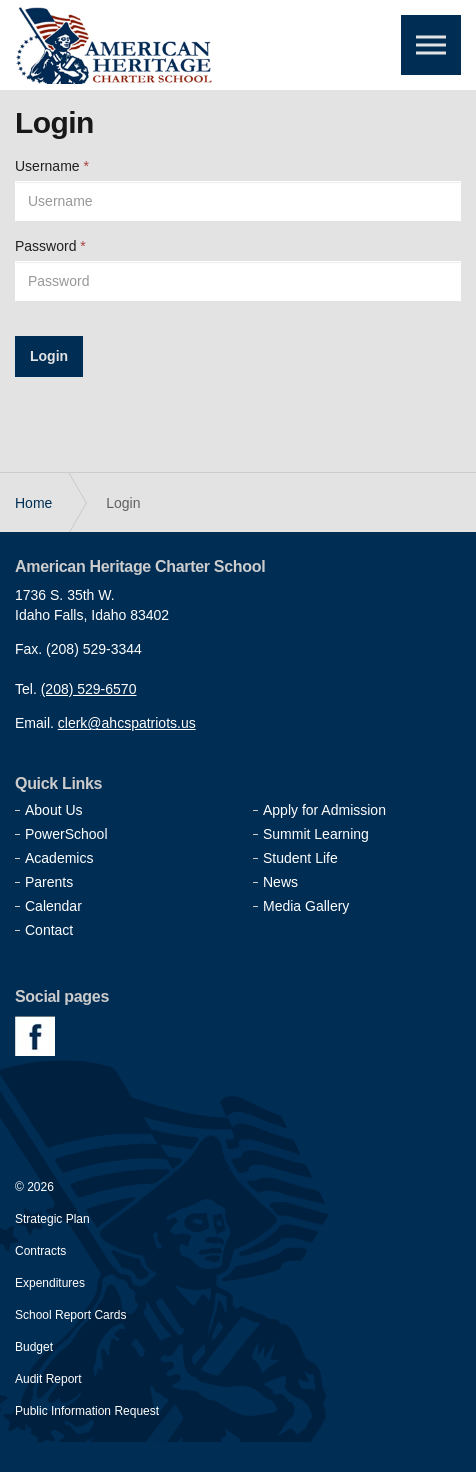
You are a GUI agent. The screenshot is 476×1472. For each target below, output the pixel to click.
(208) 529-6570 (89, 689)
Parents (49, 882)
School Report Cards (70, 1315)
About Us (54, 810)
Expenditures (50, 1283)
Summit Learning (316, 834)
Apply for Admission (324, 810)
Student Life (300, 858)
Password (50, 246)
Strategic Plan (52, 1219)
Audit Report (48, 1379)
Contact (49, 930)
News (280, 882)
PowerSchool (66, 834)
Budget (34, 1347)
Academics (59, 858)
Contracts (40, 1251)
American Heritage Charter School (115, 44)
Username (52, 166)
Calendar (53, 906)
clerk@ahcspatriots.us (127, 723)
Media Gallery (306, 906)
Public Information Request (87, 1411)
